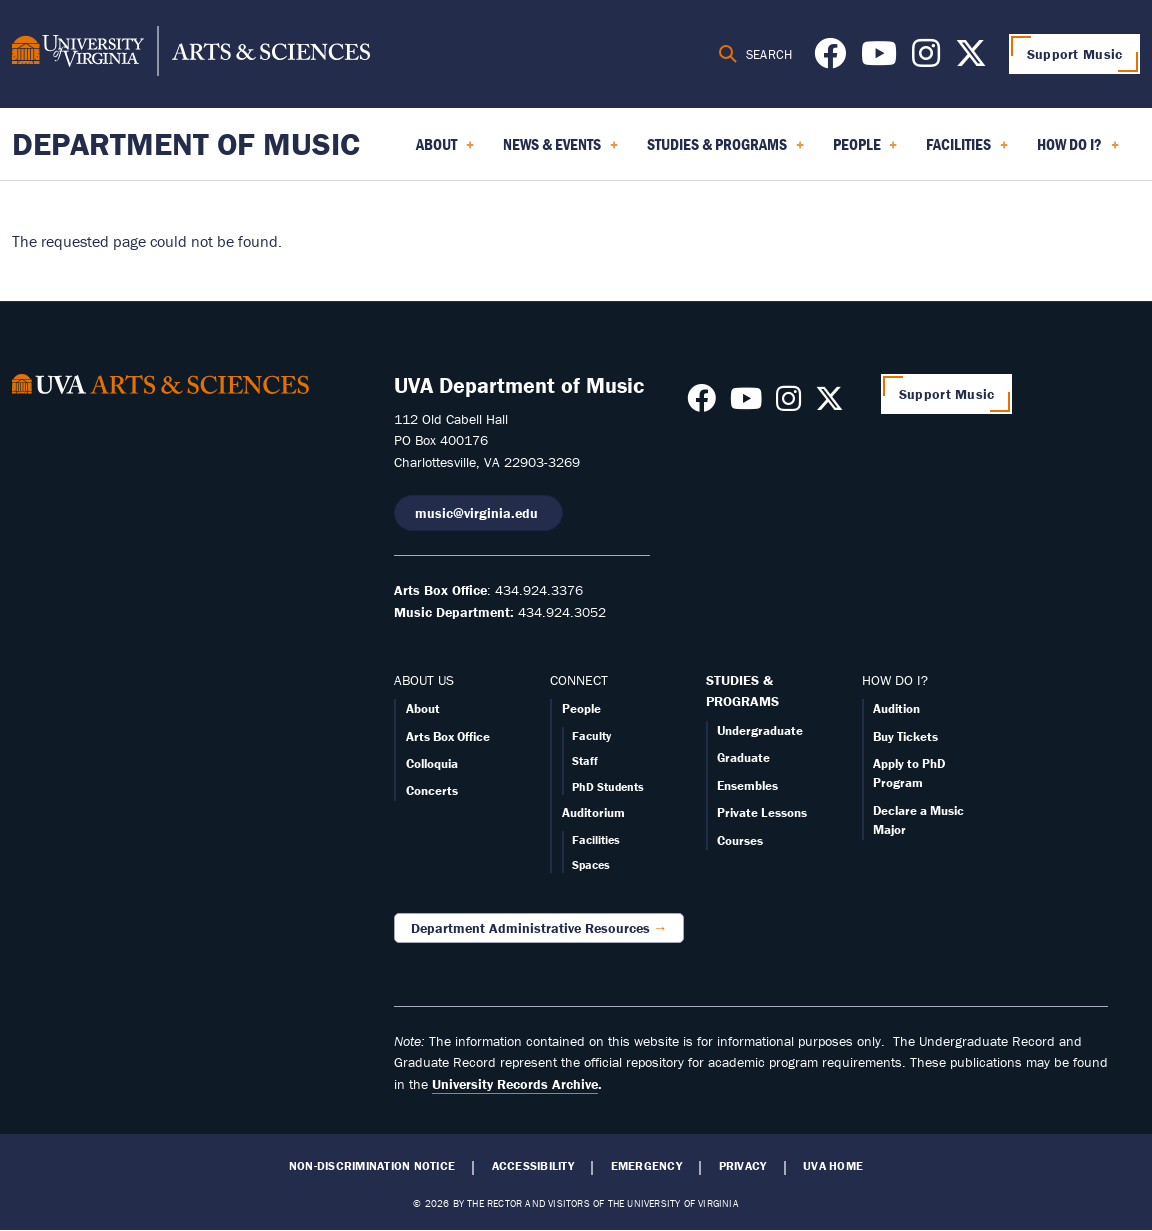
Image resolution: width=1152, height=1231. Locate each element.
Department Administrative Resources (530, 928)
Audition (896, 708)
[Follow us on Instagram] (926, 59)
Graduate (743, 757)
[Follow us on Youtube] (879, 59)
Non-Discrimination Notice (372, 1166)
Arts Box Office (448, 736)
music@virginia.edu (478, 513)
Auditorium (593, 812)
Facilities (596, 839)
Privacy (743, 1166)
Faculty (591, 735)
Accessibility (533, 1166)
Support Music (1075, 54)
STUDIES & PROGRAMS (742, 691)
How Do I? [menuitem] (1078, 151)
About (423, 708)
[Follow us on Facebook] (830, 59)
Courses (740, 840)
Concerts (432, 790)
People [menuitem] (865, 151)
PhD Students (608, 786)
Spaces (591, 864)
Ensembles (747, 785)
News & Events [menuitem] (560, 151)
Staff (585, 760)
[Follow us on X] (971, 59)
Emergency (646, 1166)
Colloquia (432, 763)
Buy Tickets (905, 736)
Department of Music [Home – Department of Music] (186, 143)
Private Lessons (762, 812)
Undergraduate (760, 730)
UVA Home (833, 1166)
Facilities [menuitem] (967, 151)
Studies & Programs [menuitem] (725, 151)
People (581, 708)
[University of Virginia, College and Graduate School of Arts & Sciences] (191, 54)
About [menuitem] (445, 151)
